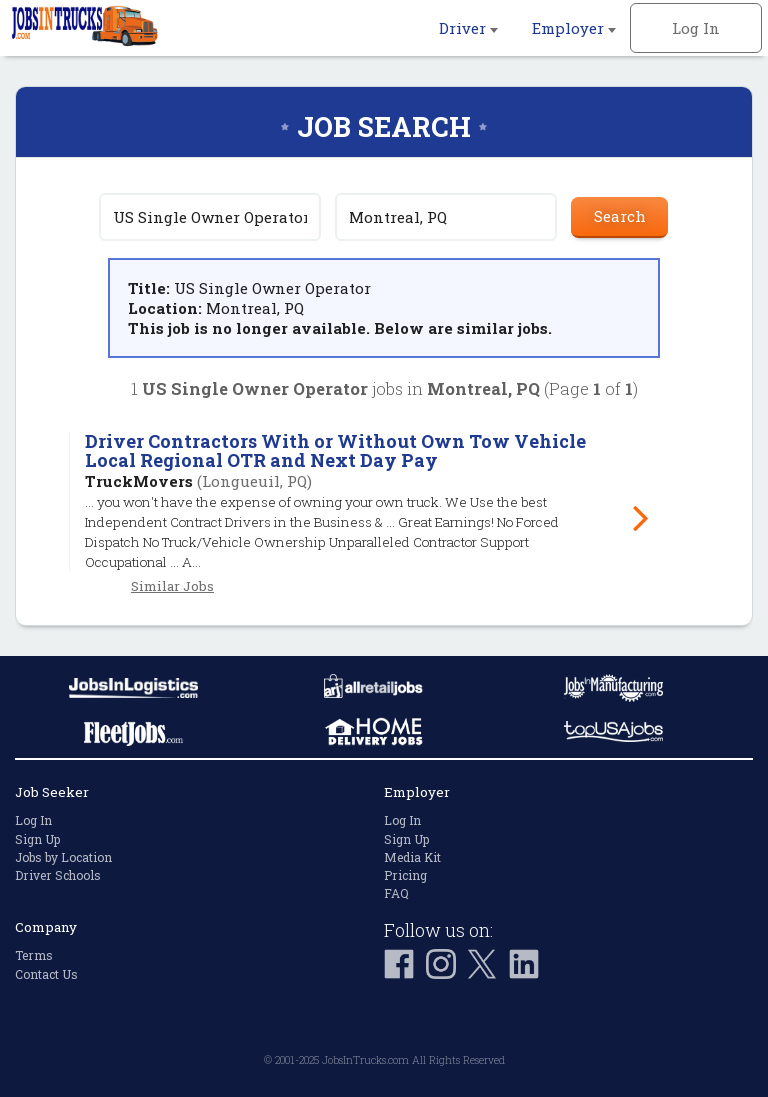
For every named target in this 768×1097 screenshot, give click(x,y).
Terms (34, 955)
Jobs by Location (63, 857)
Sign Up (37, 839)
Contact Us (46, 974)
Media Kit (412, 857)
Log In (696, 28)
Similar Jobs (172, 586)
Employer (574, 28)
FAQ (396, 893)
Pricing (405, 875)
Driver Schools (58, 875)
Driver (468, 28)
